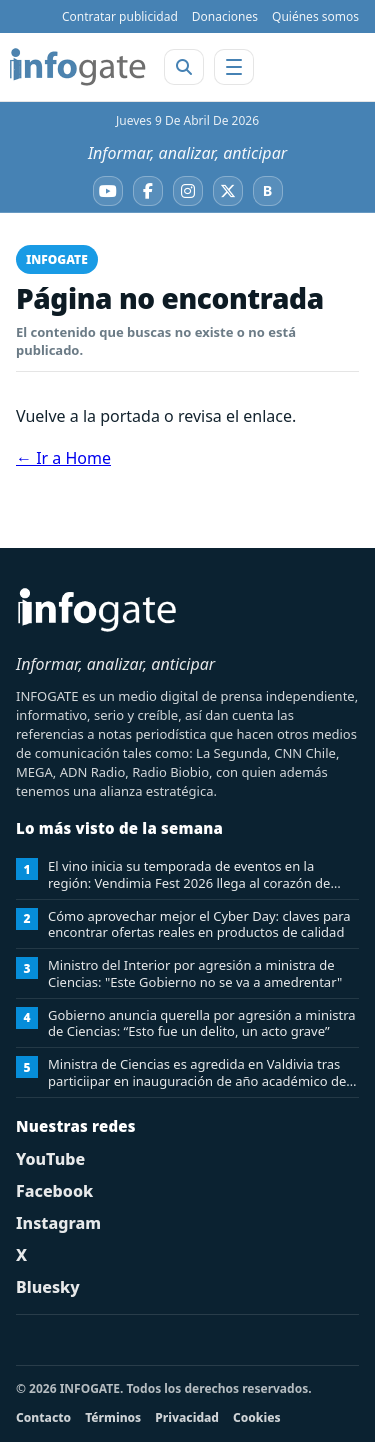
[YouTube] (108, 191)
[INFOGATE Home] (78, 67)
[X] (228, 191)
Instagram (58, 1223)
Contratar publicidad (120, 16)
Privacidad (187, 1417)
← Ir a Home (63, 458)
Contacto (43, 1417)
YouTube (50, 1159)
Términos (113, 1417)
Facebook (54, 1191)
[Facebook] (148, 191)
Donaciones (225, 16)
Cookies (257, 1417)
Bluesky (48, 1287)
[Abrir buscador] (184, 67)
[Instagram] (188, 191)
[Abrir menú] (234, 67)
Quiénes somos (315, 16)
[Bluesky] (268, 191)
